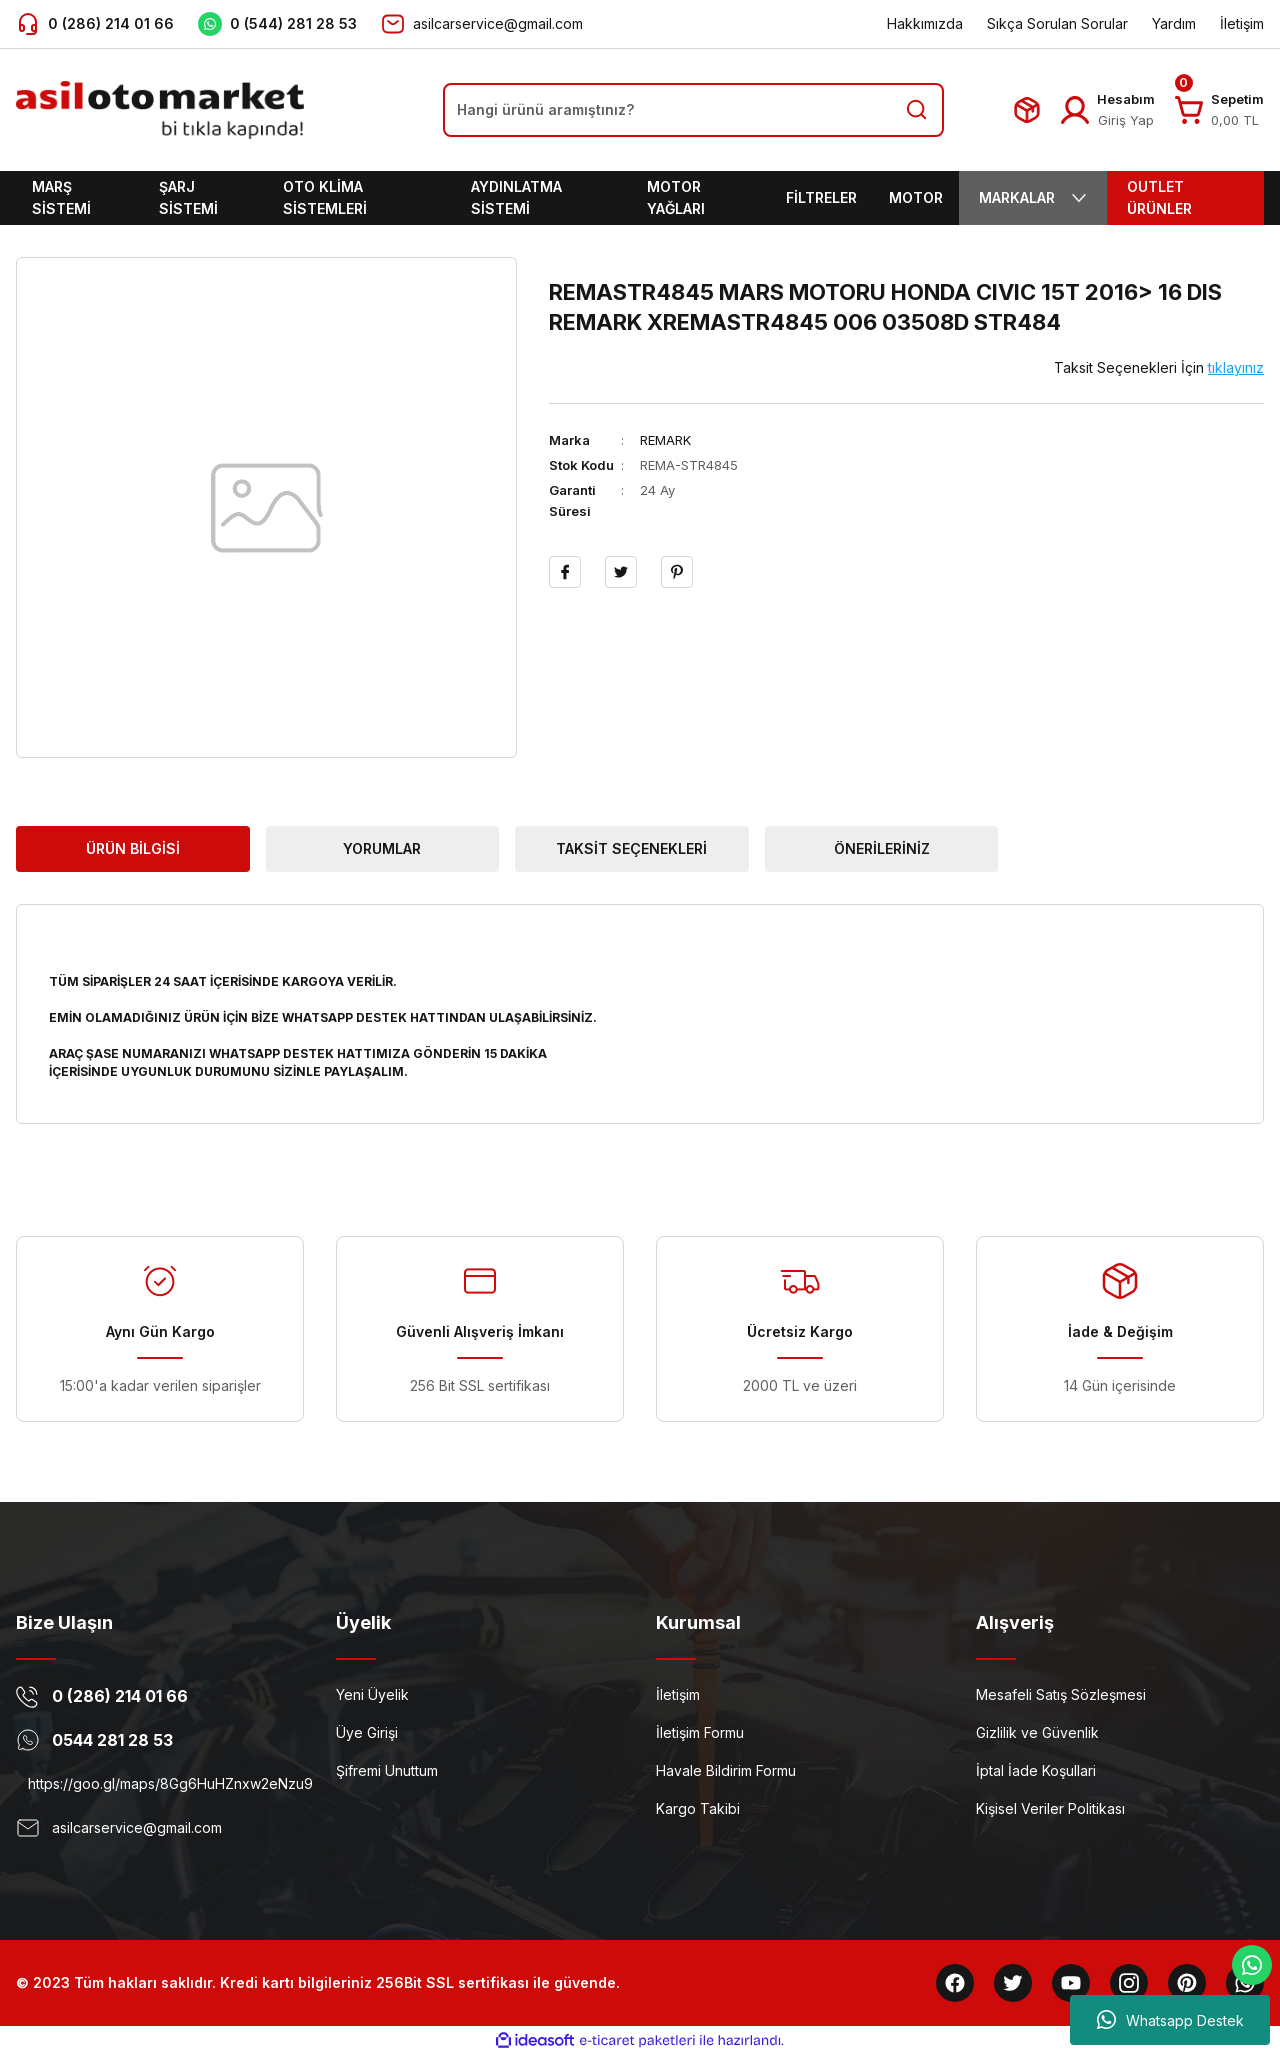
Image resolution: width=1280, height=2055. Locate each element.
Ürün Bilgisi (133, 848)
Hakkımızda (925, 23)
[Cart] (1189, 110)
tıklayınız (1236, 367)
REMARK (665, 440)
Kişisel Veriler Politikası (1050, 1808)
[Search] (693, 110)
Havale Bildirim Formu (726, 1770)
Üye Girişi (367, 1732)
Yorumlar (382, 848)
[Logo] (160, 110)
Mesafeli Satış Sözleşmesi (1061, 1694)
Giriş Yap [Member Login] (1126, 120)
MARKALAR (1033, 197)
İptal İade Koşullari (1036, 1770)
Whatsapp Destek (1170, 2020)
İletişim (1242, 23)
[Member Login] (1075, 110)
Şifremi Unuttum (387, 1770)
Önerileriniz (882, 848)
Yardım (1174, 23)
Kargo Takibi (698, 1808)
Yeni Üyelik (372, 1694)
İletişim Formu (700, 1732)
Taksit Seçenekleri (631, 848)
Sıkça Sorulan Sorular (1057, 23)
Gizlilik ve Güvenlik (1037, 1732)
